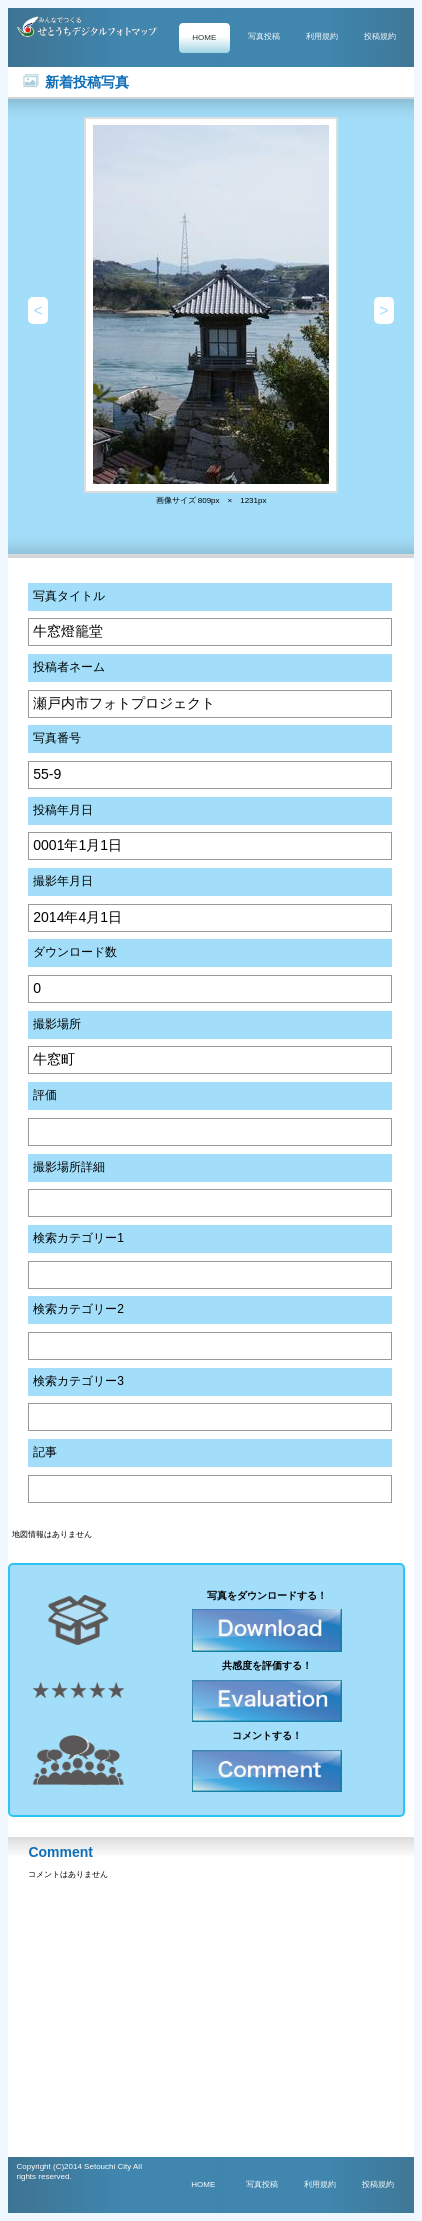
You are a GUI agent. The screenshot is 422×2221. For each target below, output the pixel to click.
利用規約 (322, 36)
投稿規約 (380, 36)
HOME (204, 37)
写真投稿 (264, 36)
